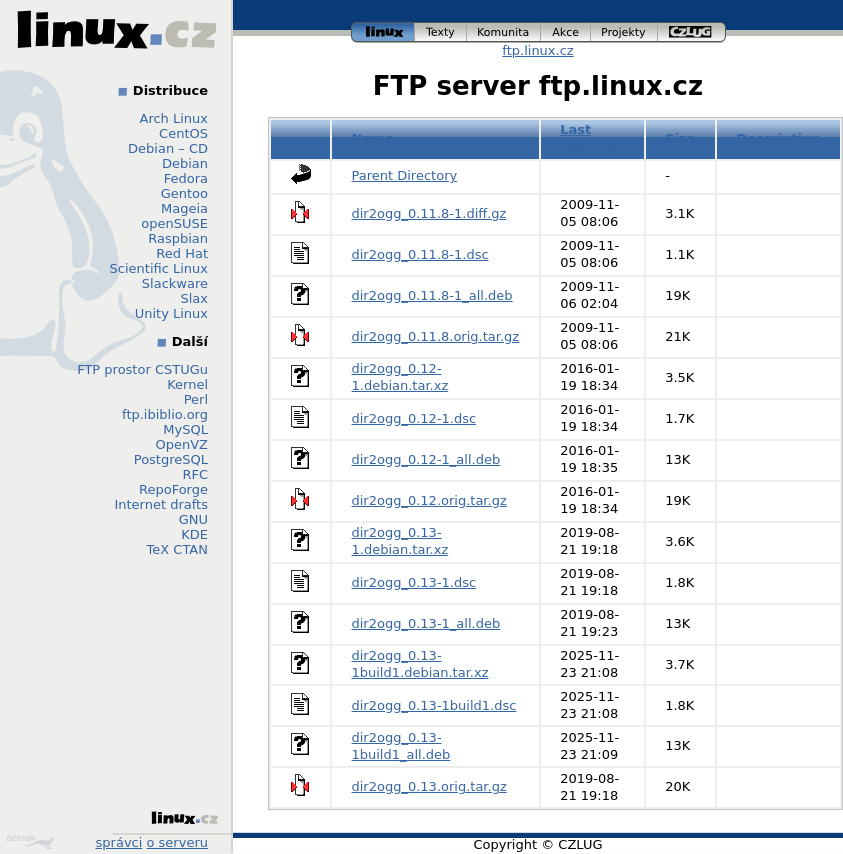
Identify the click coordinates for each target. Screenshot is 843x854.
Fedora (186, 178)
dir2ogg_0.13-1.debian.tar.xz (400, 541)
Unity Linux (171, 313)
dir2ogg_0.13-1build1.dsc (434, 705)
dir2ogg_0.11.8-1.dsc (420, 254)
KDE (194, 534)
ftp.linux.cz (537, 50)
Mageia (184, 208)
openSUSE (174, 223)
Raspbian (178, 238)
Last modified (592, 138)
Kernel (187, 384)
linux (383, 32)
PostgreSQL (171, 459)
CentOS (183, 133)
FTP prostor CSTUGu (142, 369)
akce (566, 32)
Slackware (175, 283)
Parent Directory (405, 175)
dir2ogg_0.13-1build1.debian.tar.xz (420, 664)
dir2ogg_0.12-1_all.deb (426, 459)
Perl (196, 399)
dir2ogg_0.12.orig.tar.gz (429, 500)
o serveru (177, 842)
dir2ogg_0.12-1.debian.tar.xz (400, 377)
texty (441, 32)
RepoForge (173, 489)
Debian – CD (168, 148)
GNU (193, 519)
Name (373, 138)
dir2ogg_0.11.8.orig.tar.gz (436, 336)
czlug (692, 32)
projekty (624, 32)
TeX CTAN (177, 549)
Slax (194, 298)
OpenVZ (181, 444)
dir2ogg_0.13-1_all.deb (426, 623)
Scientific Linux (159, 268)
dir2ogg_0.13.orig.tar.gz (429, 786)
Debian (185, 163)
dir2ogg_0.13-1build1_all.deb (401, 746)
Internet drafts (161, 504)
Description (778, 138)
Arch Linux (174, 118)
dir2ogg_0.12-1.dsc (414, 418)
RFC (195, 474)
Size (680, 138)
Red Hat (182, 253)
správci (119, 842)
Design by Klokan (30, 842)
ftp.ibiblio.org (165, 414)
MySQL (185, 429)
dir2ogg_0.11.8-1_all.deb (432, 295)
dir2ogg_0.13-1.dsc (414, 582)
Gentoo (184, 193)
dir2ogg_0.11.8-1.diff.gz (429, 213)
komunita (504, 32)
